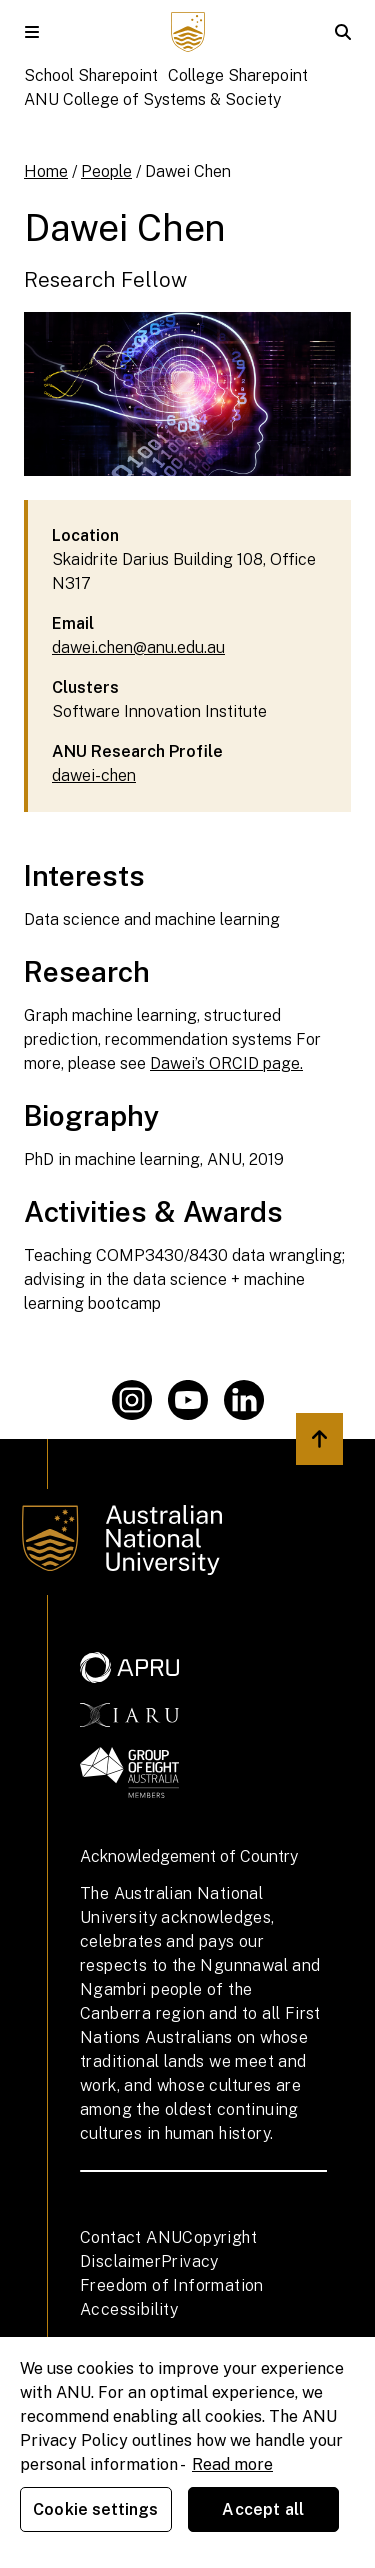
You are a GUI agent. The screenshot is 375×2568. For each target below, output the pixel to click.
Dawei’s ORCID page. (226, 1063)
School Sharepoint (91, 75)
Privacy (190, 2261)
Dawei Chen (188, 171)
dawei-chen (94, 775)
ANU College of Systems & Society (152, 99)
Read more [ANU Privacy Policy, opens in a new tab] (232, 2464)
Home (46, 171)
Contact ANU (131, 2237)
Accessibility (129, 2309)
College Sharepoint (238, 75)
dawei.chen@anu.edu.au (138, 647)
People (106, 171)
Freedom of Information (172, 2285)
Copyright (219, 2237)
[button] (32, 32)
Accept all (263, 2509)
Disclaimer (120, 2261)
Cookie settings (95, 2509)
